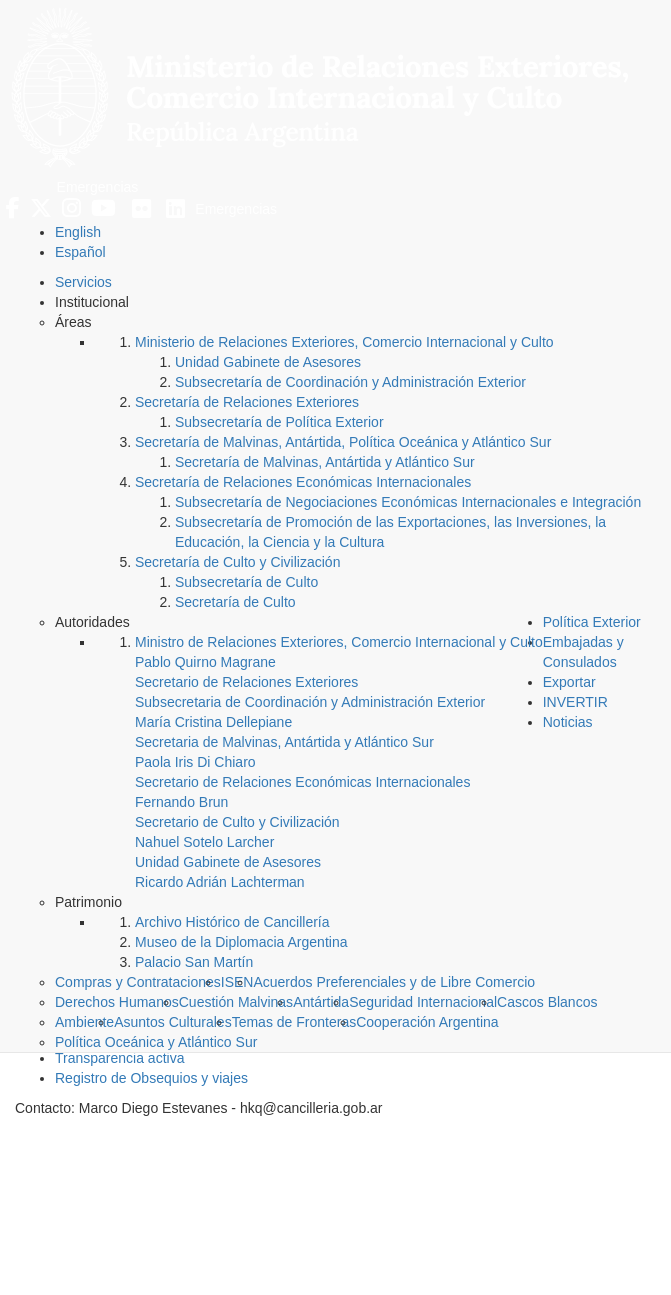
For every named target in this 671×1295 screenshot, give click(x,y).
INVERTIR (575, 702)
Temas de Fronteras (294, 1022)
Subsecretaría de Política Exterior (279, 422)
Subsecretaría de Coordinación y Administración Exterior (350, 382)
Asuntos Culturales (173, 1022)
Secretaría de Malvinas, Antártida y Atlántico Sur (325, 462)
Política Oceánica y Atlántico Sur (156, 1042)
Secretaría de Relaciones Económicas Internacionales (303, 482)
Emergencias (98, 187)
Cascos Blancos (547, 1002)
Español (80, 252)
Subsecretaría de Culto (246, 582)
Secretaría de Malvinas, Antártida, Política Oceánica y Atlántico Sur (343, 442)
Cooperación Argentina (427, 1022)
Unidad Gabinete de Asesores (268, 362)
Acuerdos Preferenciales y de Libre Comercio (394, 982)
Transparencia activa (119, 1058)
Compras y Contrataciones (138, 982)
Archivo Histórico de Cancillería (232, 922)
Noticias (568, 722)
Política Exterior (592, 622)
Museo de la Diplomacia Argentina (241, 942)
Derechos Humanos (117, 1002)
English (78, 232)
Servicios (83, 282)
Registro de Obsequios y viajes (151, 1078)
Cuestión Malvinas (236, 1002)
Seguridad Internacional (423, 1002)
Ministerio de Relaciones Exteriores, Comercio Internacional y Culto (344, 342)
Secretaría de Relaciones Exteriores (247, 402)
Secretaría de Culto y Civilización (237, 562)
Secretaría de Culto (235, 602)
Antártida (321, 1002)
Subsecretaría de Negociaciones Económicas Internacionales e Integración (408, 502)
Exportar (569, 682)
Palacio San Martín (194, 962)
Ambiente (84, 1022)
